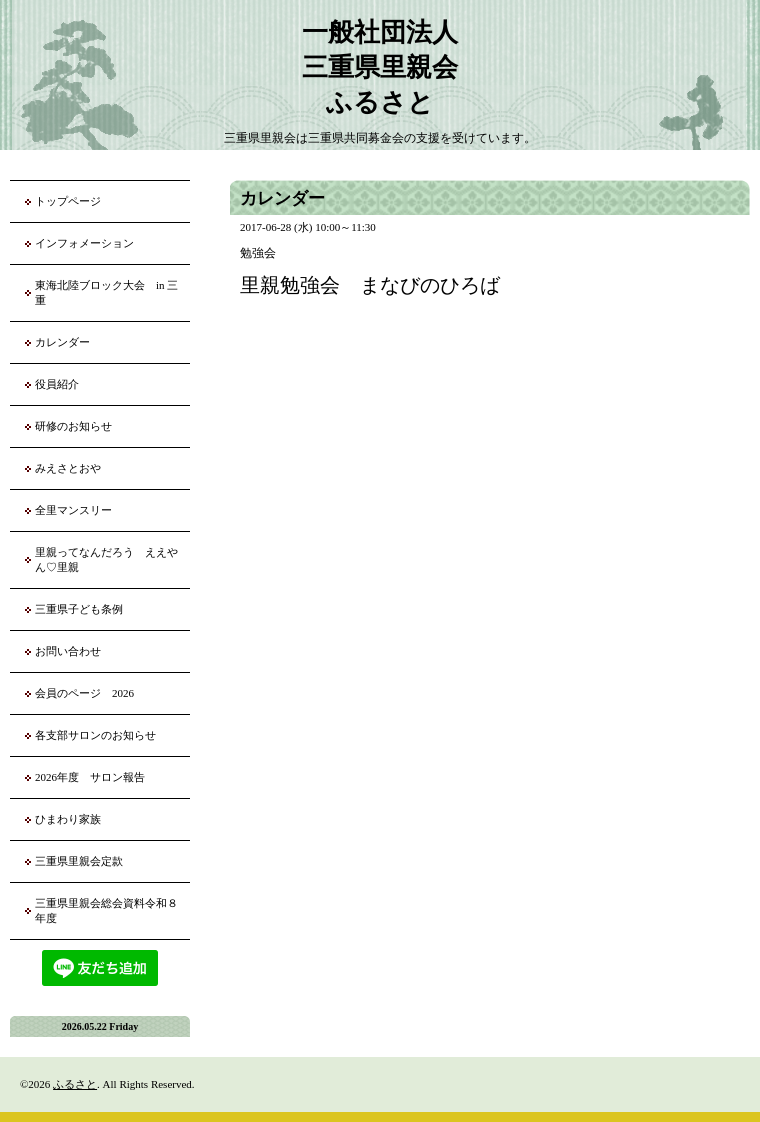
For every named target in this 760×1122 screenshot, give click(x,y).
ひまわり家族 (73, 819)
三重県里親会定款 (79, 861)
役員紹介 (57, 384)
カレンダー (62, 342)
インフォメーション (84, 243)
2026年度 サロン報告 (90, 777)
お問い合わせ (68, 651)
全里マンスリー (73, 510)
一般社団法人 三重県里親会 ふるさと (380, 67)
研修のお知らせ (73, 426)
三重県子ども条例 (79, 609)
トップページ (68, 201)
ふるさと (75, 1084)
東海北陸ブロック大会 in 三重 (106, 292)
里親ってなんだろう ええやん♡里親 (106, 559)
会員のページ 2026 (84, 693)
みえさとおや (68, 468)
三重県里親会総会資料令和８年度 (106, 910)
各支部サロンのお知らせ (95, 735)
